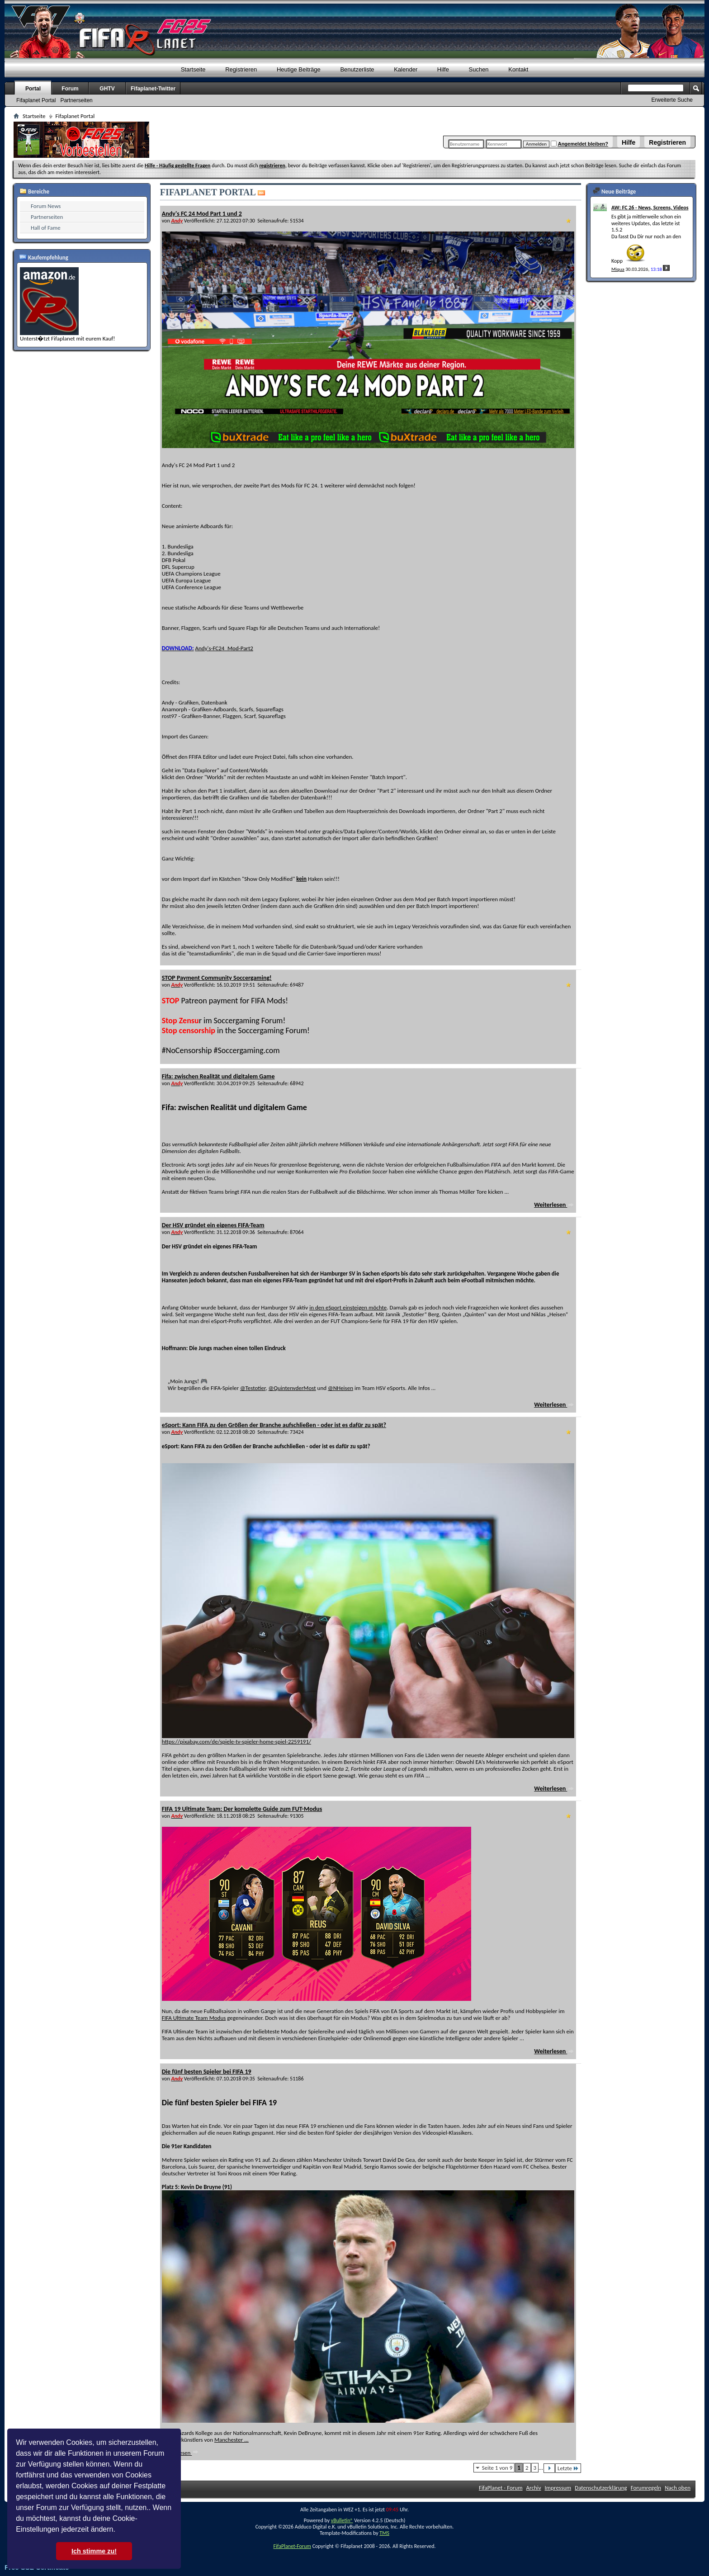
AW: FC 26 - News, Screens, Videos (650, 207)
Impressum (558, 2487)
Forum (69, 88)
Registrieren (667, 142)
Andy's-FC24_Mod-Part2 (224, 648)
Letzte (568, 2468)
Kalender (405, 69)
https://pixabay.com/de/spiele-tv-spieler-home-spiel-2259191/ (236, 1741)
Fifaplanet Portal (36, 100)
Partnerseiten (76, 100)
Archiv (533, 2487)
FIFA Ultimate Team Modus (194, 2017)
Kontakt (518, 69)
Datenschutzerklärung (601, 2487)
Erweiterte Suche (672, 100)
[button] (118, 2530)
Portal (33, 88)
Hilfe (628, 142)
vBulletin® (342, 2520)
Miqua (617, 269)
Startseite (193, 69)
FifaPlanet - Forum (501, 2487)
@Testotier (252, 1388)
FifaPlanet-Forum (292, 2546)
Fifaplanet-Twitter (153, 88)
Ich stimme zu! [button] (94, 2551)
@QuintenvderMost (292, 1388)
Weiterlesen (554, 1205)
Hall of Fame (46, 227)
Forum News (46, 206)
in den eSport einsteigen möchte (348, 1307)
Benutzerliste (357, 69)
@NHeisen (340, 1388)
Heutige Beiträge (299, 69)
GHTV (106, 88)
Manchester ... (231, 2439)
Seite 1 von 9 (497, 2467)
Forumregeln (646, 2487)
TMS (384, 2533)
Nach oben (677, 2487)
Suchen (479, 69)
